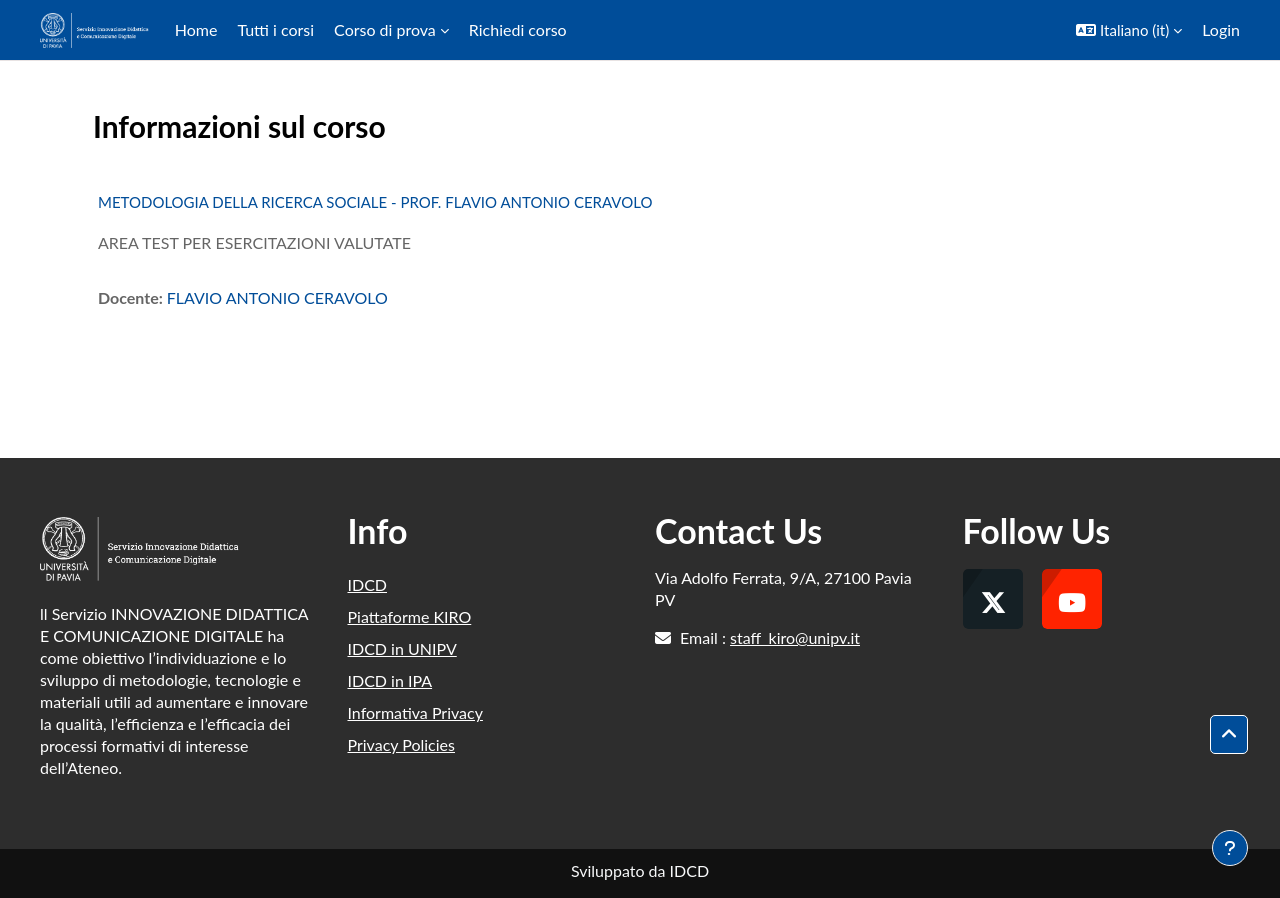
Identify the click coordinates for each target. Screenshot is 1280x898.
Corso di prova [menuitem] (385, 29)
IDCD (368, 584)
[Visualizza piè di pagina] (1230, 848)
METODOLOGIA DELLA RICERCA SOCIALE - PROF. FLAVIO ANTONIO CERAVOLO (375, 202)
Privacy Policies (401, 744)
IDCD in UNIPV (402, 648)
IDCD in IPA (390, 680)
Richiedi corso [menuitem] (518, 29)
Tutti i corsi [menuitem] (275, 29)
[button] (1129, 30)
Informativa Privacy (415, 712)
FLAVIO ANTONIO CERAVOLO (277, 297)
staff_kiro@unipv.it (795, 637)
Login (1221, 29)
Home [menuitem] (196, 29)
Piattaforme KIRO (410, 616)
